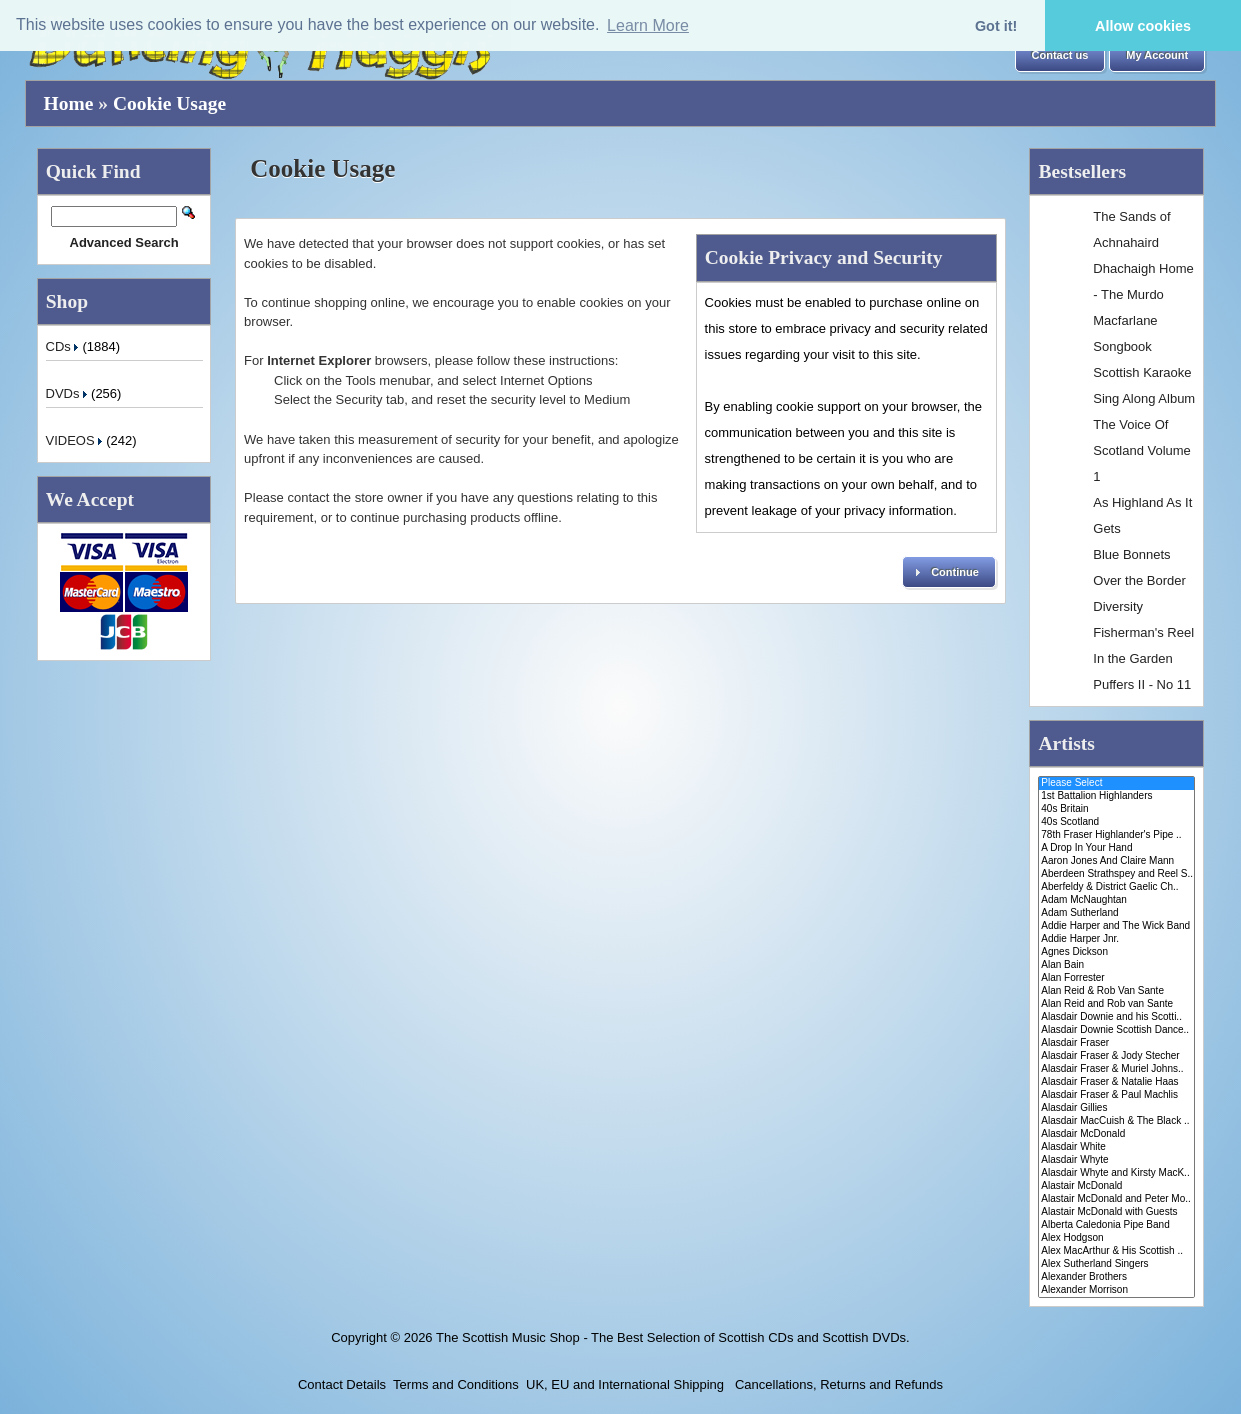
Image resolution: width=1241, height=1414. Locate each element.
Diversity (1118, 606)
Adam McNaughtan (1116, 900)
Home (69, 103)
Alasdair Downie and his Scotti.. (1116, 1017)
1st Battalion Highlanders (1116, 796)
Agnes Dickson (1116, 952)
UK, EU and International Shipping (625, 1384)
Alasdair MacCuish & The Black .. (1116, 1121)
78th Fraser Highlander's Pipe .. (1116, 835)
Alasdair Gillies (1116, 1108)
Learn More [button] (648, 25)
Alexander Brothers (1116, 1277)
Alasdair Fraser (1116, 1043)
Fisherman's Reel (1143, 632)
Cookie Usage (169, 103)
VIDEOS (76, 440)
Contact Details (342, 1384)
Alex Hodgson (1116, 1238)
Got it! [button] (996, 26)
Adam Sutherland (1116, 913)
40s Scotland (1116, 822)
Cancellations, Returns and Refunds (837, 1384)
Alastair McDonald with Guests (1116, 1212)
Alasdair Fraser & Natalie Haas (1116, 1082)
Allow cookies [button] (1143, 26)
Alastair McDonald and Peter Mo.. (1116, 1199)
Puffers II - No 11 (1142, 684)
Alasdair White (1116, 1147)
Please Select (1116, 783)
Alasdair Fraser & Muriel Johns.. (1116, 1069)
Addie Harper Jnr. (1116, 939)
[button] (1060, 56)
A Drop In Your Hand (1116, 848)
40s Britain (1116, 809)
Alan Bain (1116, 965)
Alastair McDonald (1116, 1186)
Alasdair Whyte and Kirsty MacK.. (1116, 1173)
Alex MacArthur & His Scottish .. (1116, 1251)
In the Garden (1133, 658)
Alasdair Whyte (1116, 1160)
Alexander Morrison (1116, 1290)
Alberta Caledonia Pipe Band (1116, 1225)
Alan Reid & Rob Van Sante (1116, 991)
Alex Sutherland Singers (1116, 1264)
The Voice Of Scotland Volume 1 (1142, 450)
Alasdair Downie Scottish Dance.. (1116, 1030)
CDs (64, 346)
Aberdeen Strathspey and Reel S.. (1116, 874)
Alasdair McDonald (1116, 1134)
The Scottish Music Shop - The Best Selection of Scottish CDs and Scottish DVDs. (673, 1337)
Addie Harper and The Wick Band (1116, 926)
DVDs (69, 393)
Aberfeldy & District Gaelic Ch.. (1116, 887)
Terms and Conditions (456, 1384)
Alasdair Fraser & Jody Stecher (1116, 1056)
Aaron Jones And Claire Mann (1116, 861)
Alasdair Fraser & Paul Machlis (1116, 1095)
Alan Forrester (1116, 978)
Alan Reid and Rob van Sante (1116, 1004)
